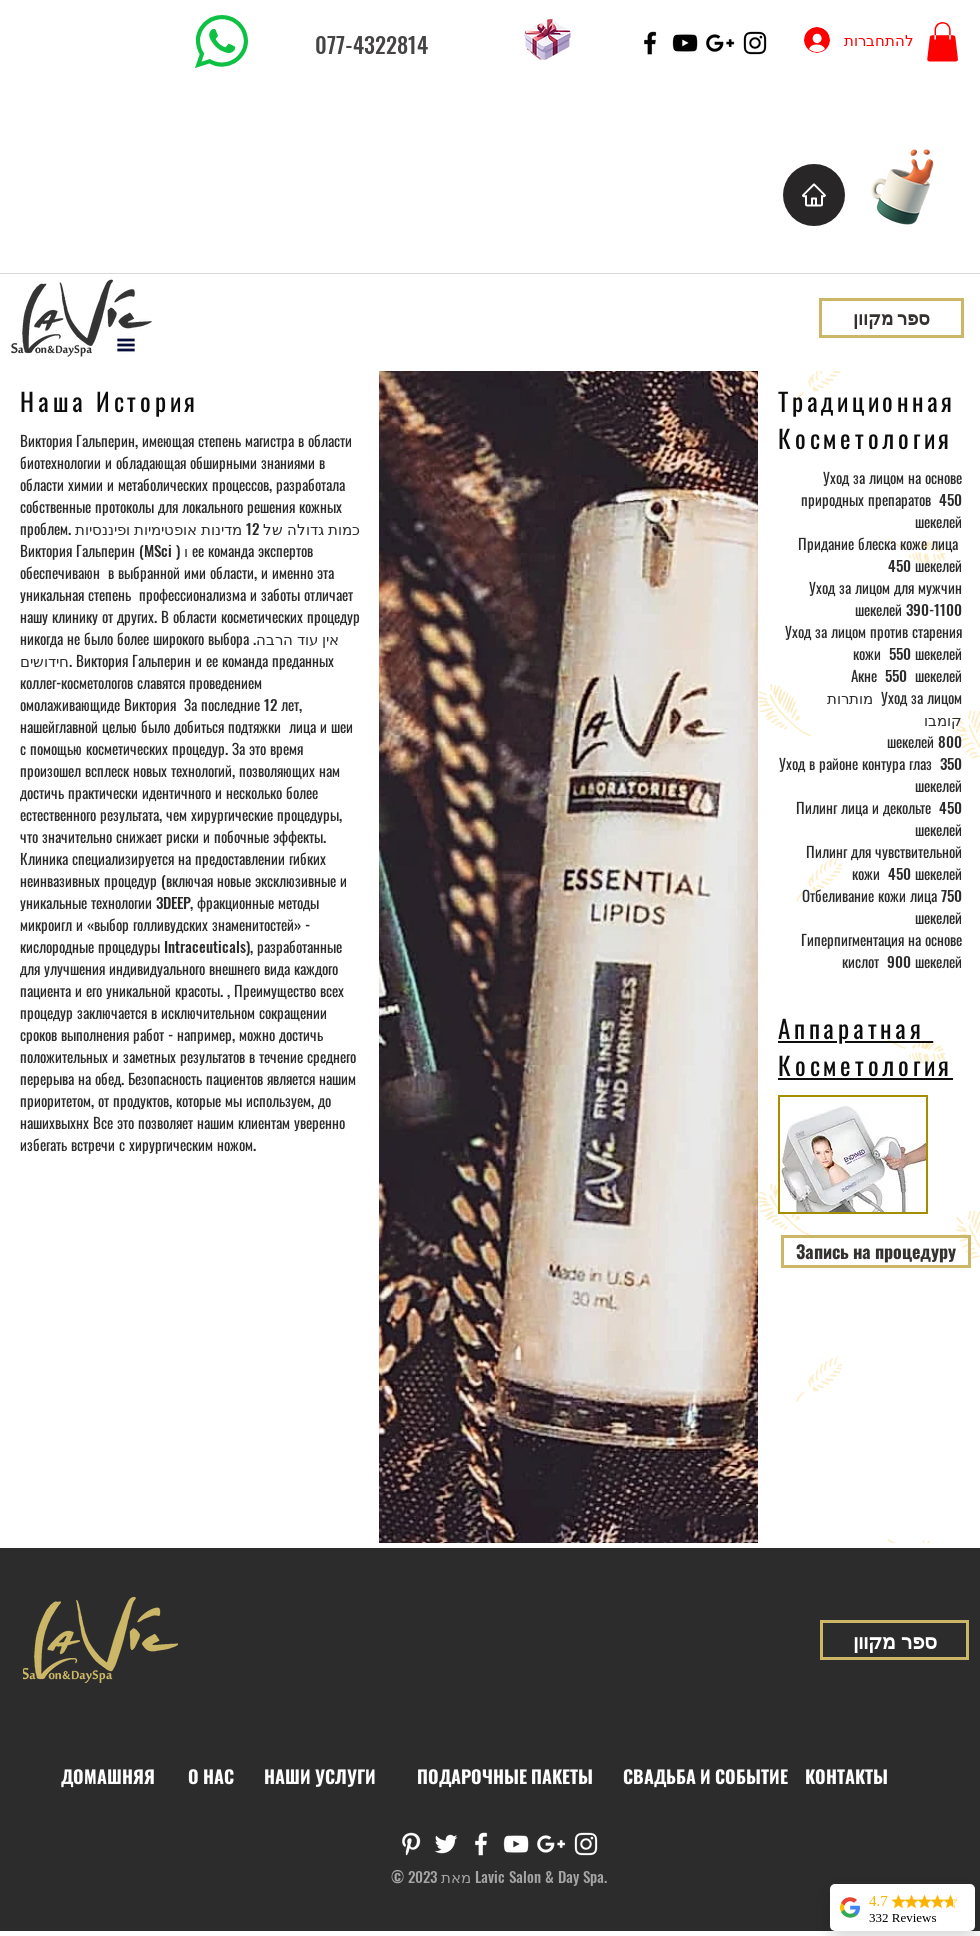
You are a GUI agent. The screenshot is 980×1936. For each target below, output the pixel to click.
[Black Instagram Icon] (755, 43)
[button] (942, 41)
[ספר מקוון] (891, 318)
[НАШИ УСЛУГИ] (319, 1777)
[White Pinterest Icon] (411, 1844)
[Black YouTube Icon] (685, 43)
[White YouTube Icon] (516, 1844)
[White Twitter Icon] (446, 1844)
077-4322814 (371, 44)
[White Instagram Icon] (586, 1844)
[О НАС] (210, 1777)
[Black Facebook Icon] (650, 43)
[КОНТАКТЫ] (846, 1777)
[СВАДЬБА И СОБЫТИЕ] (705, 1777)
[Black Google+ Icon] (720, 43)
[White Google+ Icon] (551, 1844)
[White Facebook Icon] (481, 1844)
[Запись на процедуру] (876, 1251)
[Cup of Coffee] (912, 184)
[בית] (814, 195)
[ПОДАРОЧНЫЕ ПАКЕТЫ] (504, 1777)
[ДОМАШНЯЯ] (108, 1777)
